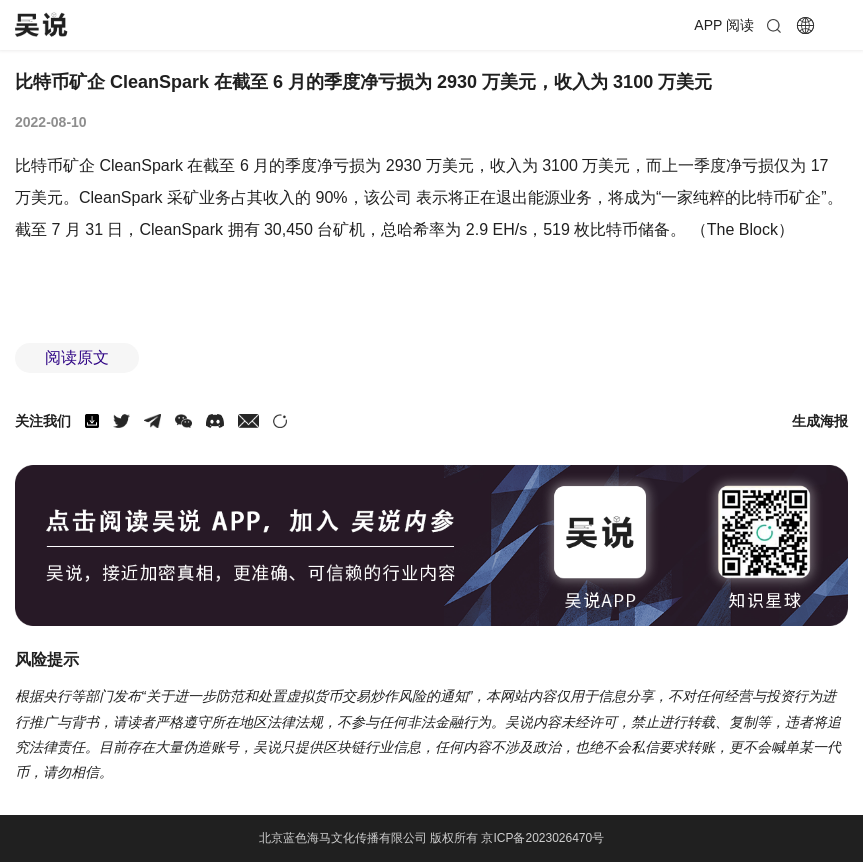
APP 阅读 (724, 25)
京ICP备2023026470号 (542, 838)
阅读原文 (77, 357)
